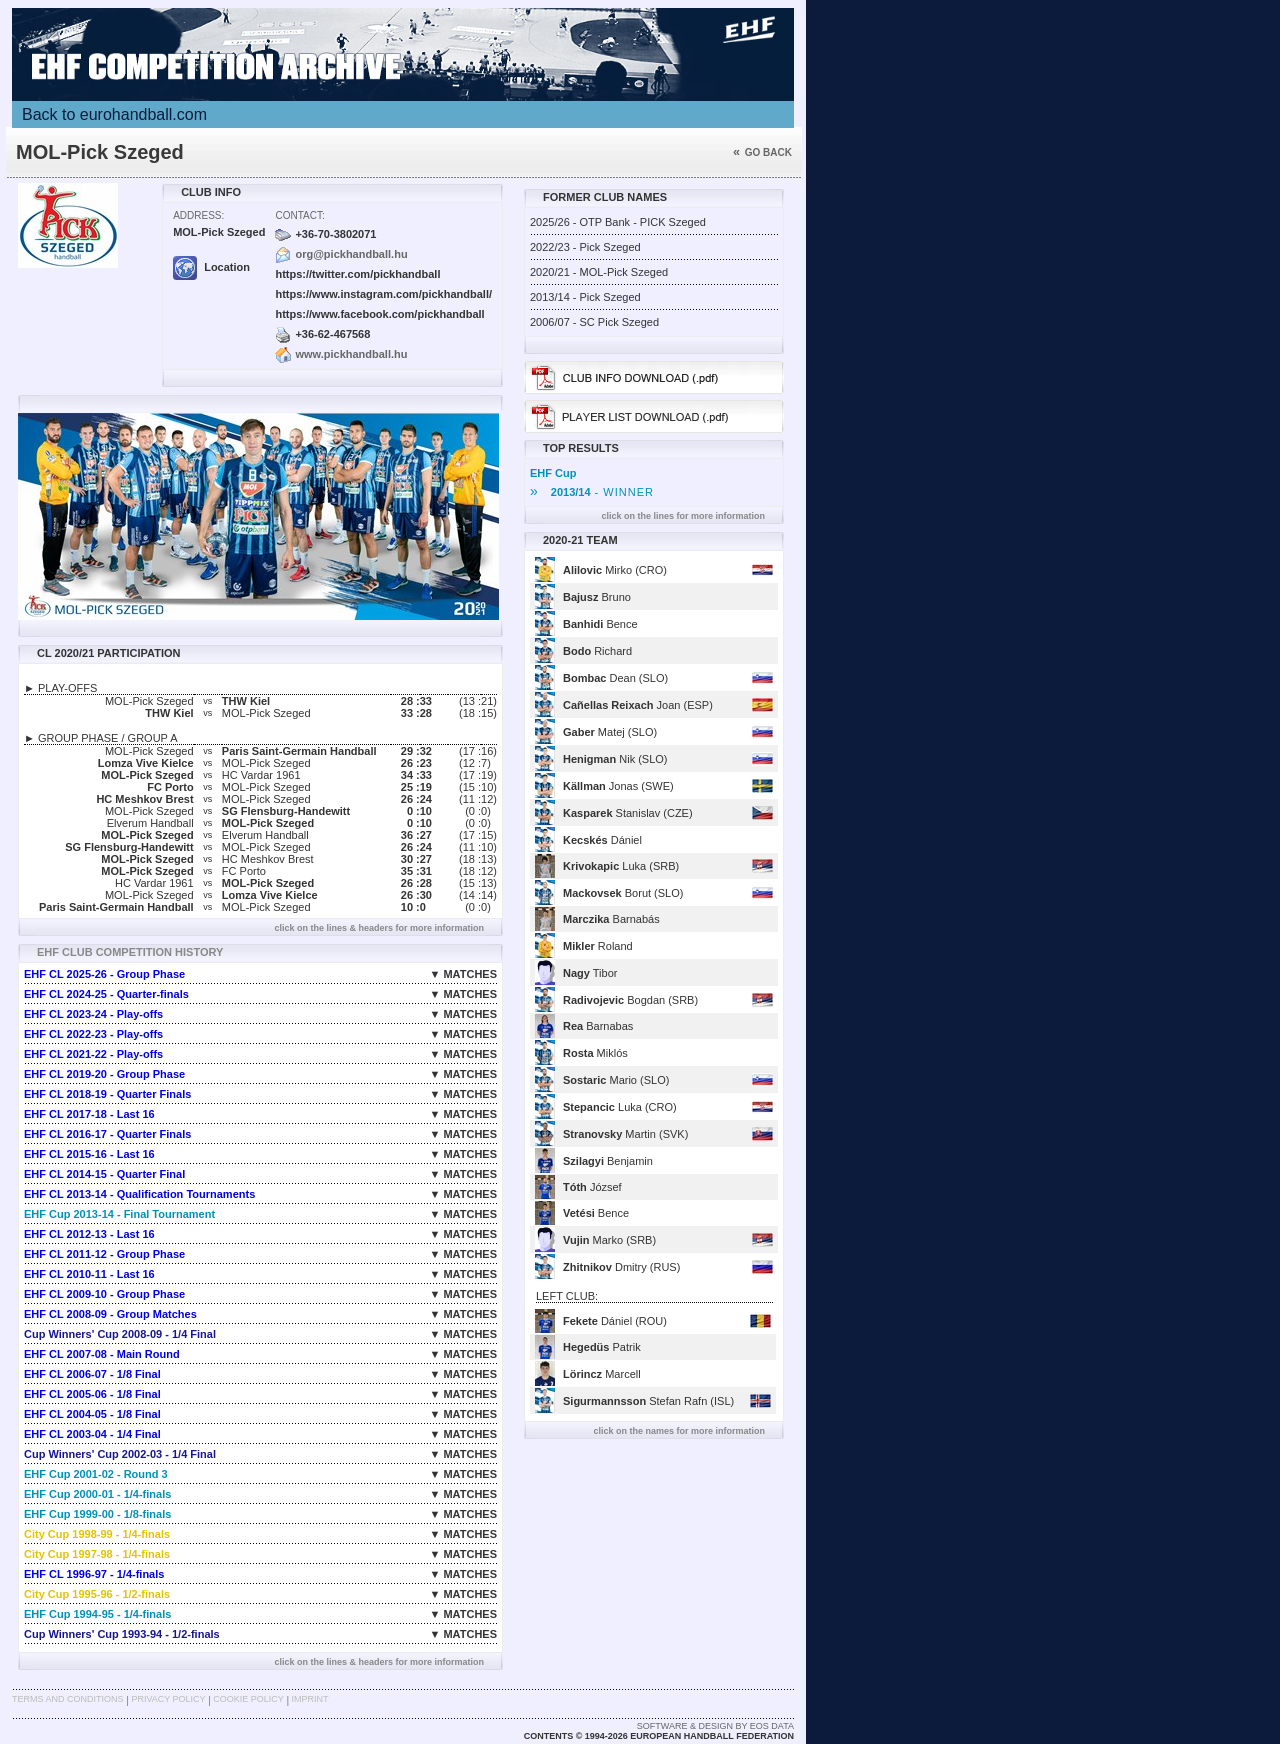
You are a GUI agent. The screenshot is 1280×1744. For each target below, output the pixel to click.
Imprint (310, 1699)
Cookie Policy (248, 1699)
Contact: (299, 215)
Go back (762, 152)
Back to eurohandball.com (114, 114)
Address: (198, 215)
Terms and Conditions (68, 1699)
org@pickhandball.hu (351, 254)
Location (211, 267)
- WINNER (592, 492)
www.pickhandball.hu (351, 354)
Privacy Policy (168, 1699)
